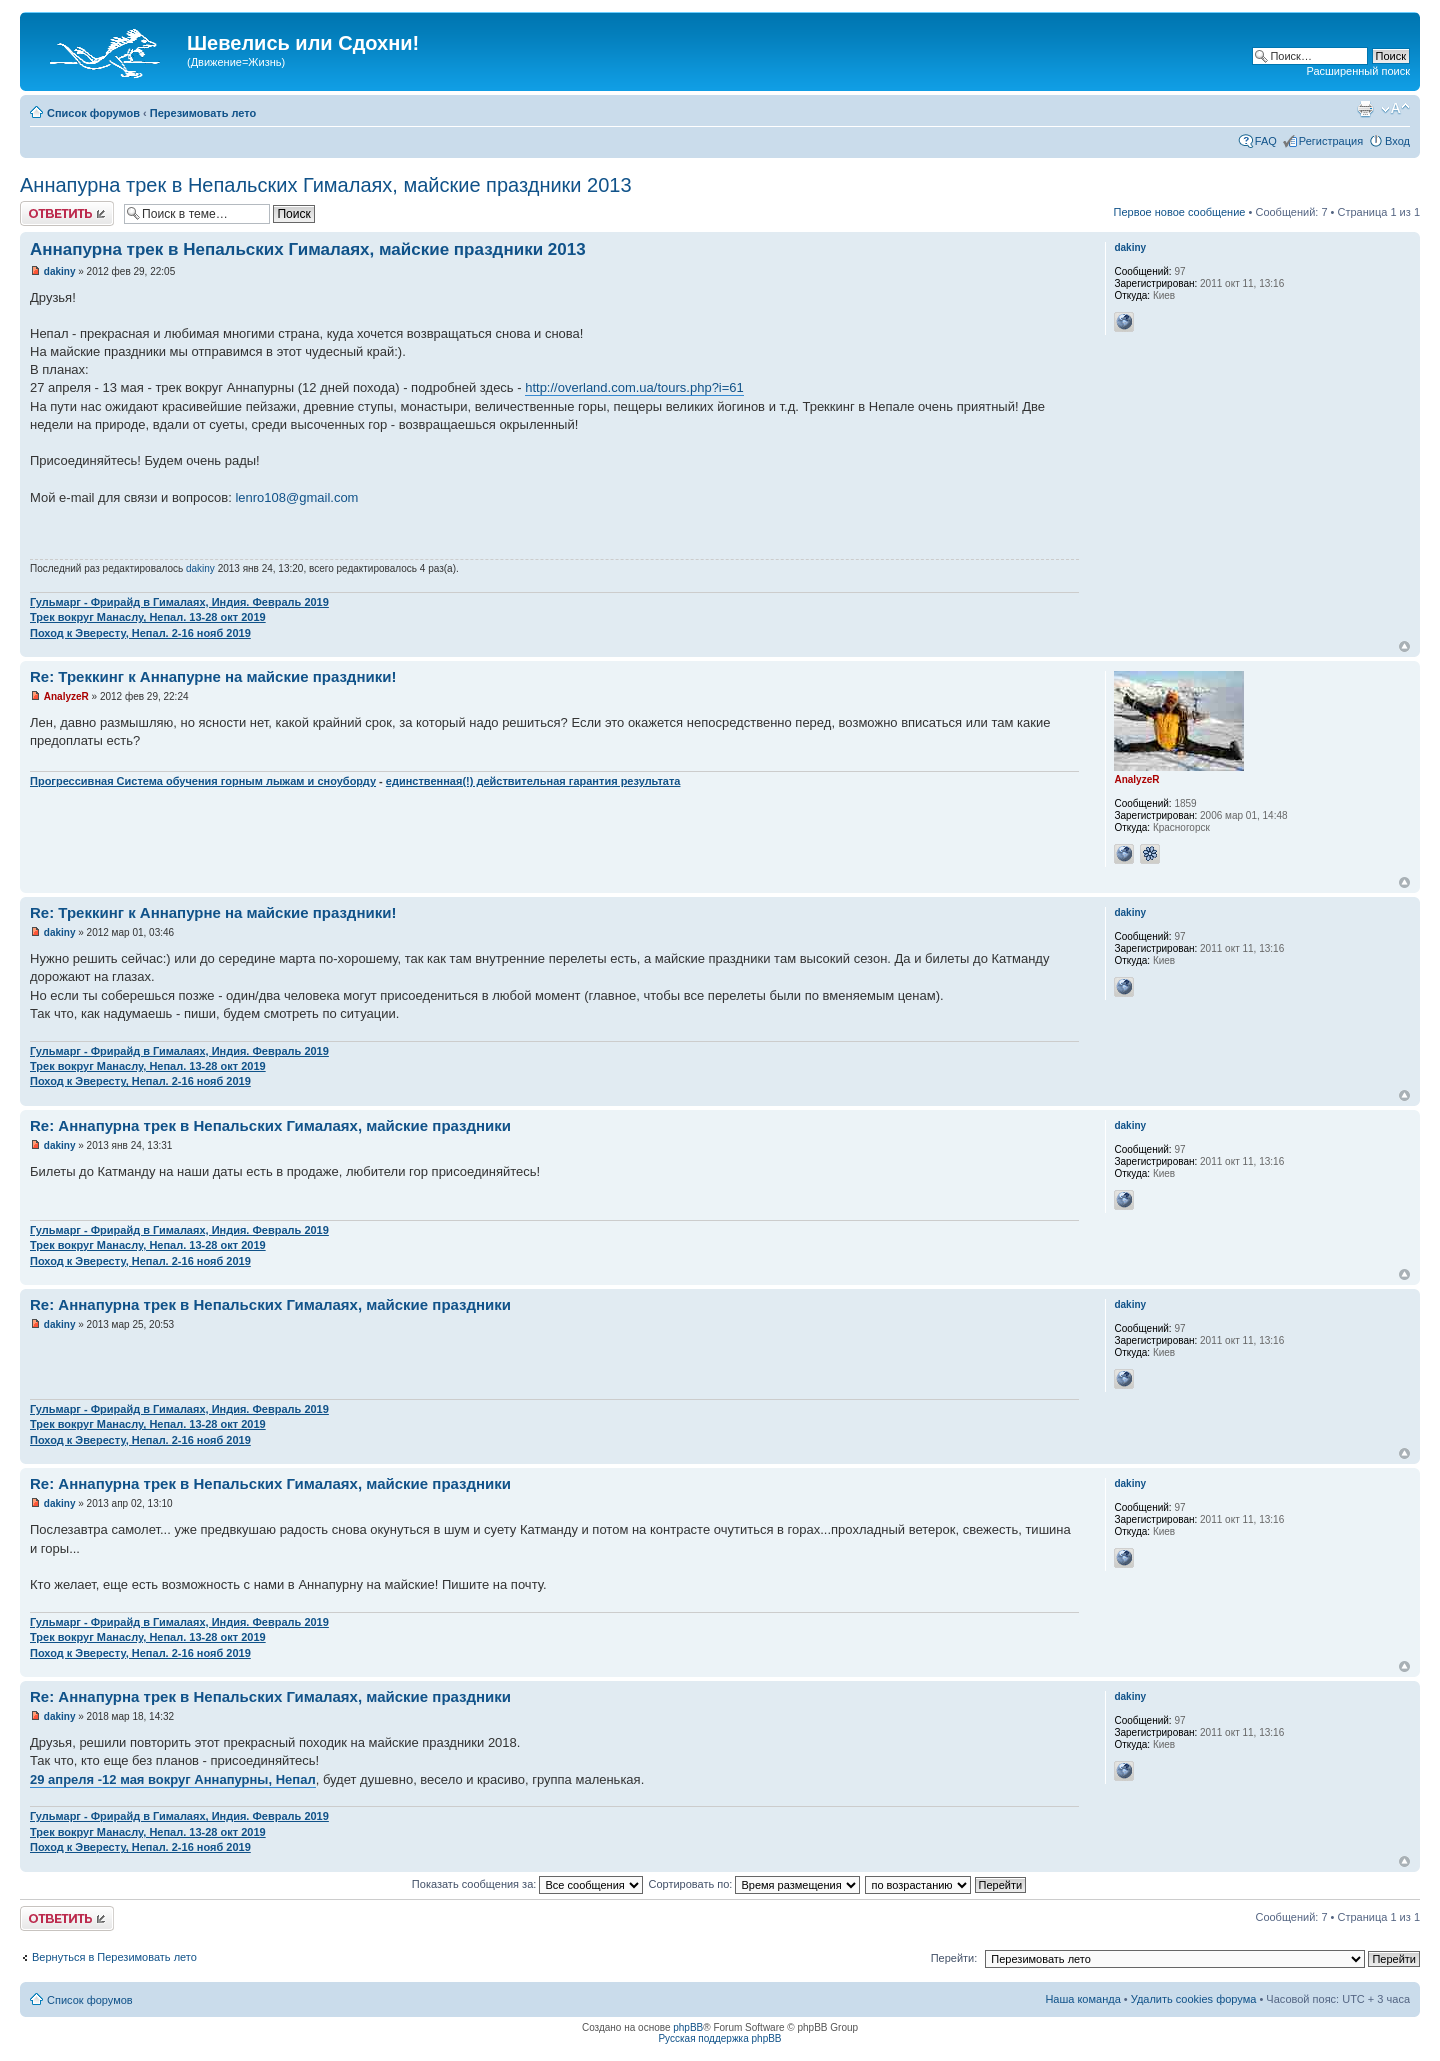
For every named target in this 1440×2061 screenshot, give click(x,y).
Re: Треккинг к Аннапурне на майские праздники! (213, 676)
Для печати (1365, 109)
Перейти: (954, 1958)
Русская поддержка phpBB (719, 2038)
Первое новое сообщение (1180, 212)
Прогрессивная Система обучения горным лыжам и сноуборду (203, 781)
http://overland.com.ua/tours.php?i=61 (634, 387)
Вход (1397, 141)
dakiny (60, 271)
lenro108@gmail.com (296, 497)
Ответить (67, 213)
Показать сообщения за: (528, 1884)
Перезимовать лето (203, 113)
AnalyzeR (66, 696)
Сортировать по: (754, 1884)
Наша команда (1082, 1999)
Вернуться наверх (1404, 646)
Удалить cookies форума (1194, 1999)
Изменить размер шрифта (1395, 109)
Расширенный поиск (1358, 71)
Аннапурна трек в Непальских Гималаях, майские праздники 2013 (326, 185)
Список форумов (93, 113)
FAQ (1266, 141)
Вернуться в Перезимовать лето (114, 1957)
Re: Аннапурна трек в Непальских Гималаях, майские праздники (270, 1125)
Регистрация (1331, 141)
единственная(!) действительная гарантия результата (533, 781)
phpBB (688, 2027)
